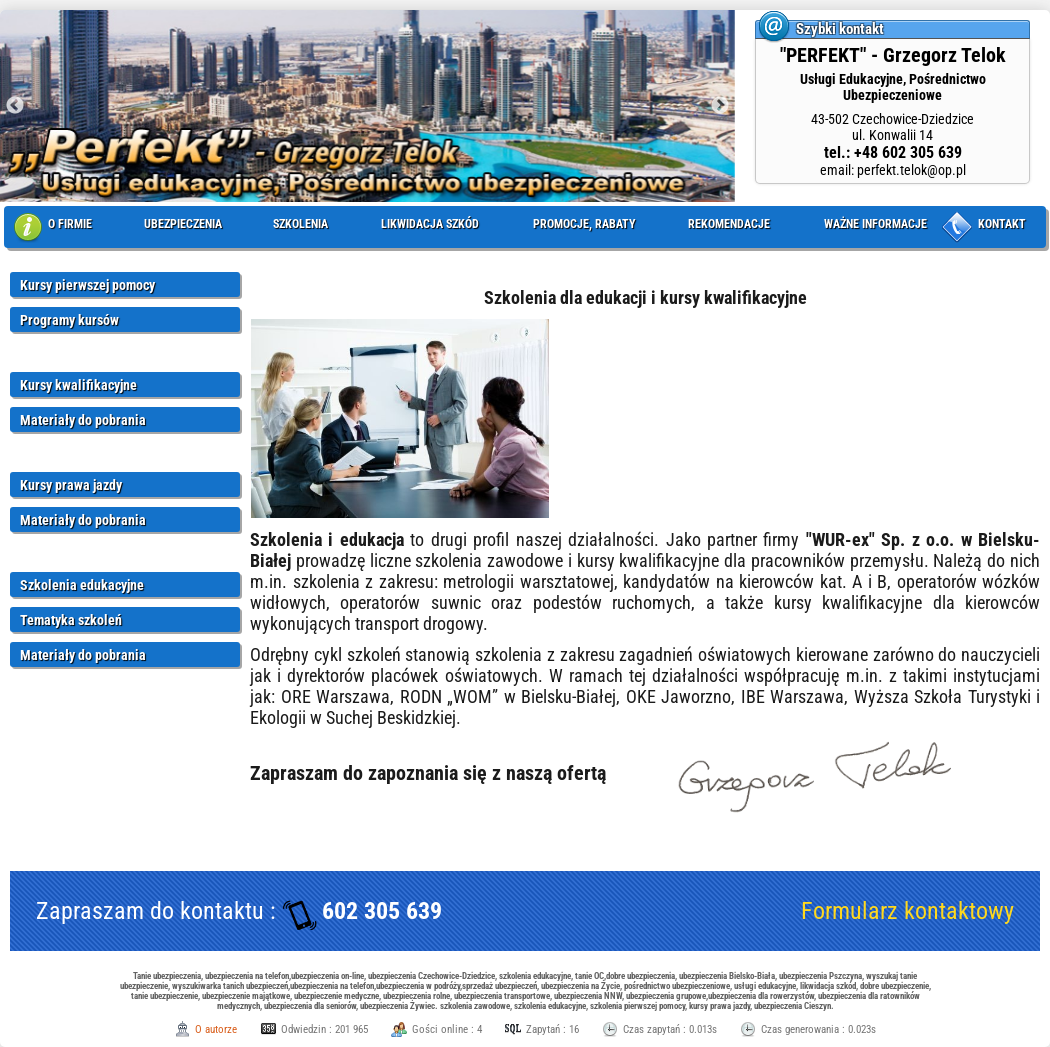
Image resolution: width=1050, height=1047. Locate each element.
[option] (367, 106)
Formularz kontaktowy (907, 911)
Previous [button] (15, 106)
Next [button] (720, 106)
